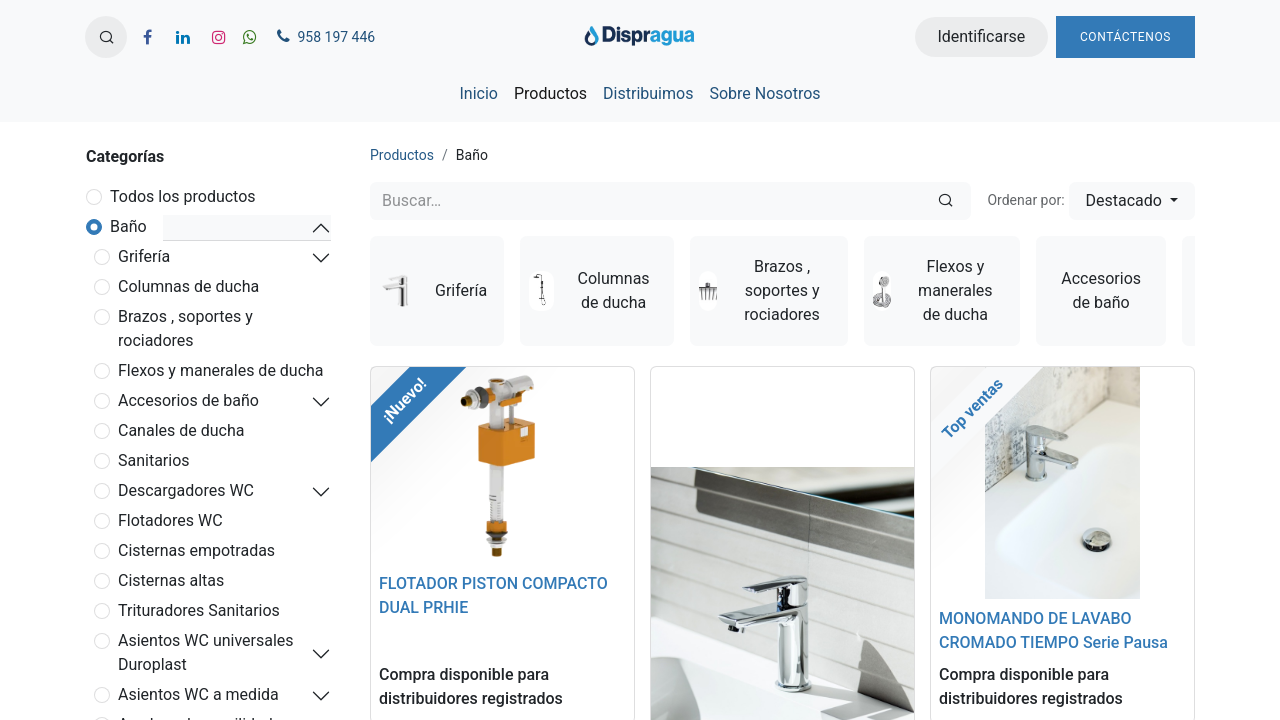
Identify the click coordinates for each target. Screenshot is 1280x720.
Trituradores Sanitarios (199, 610)
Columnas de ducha (188, 286)
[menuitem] (478, 94)
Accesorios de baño (188, 400)
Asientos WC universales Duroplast (206, 652)
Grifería (144, 256)
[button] (106, 37)
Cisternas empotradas (196, 550)
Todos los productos (183, 196)
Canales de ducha (181, 430)
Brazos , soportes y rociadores (185, 328)
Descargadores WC (186, 490)
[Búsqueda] (945, 201)
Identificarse (981, 36)
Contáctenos (1125, 37)
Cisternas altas (171, 580)
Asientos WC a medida (198, 694)
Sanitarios (154, 460)
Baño (128, 226)
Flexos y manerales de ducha (221, 370)
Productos (402, 155)
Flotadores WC (170, 520)
